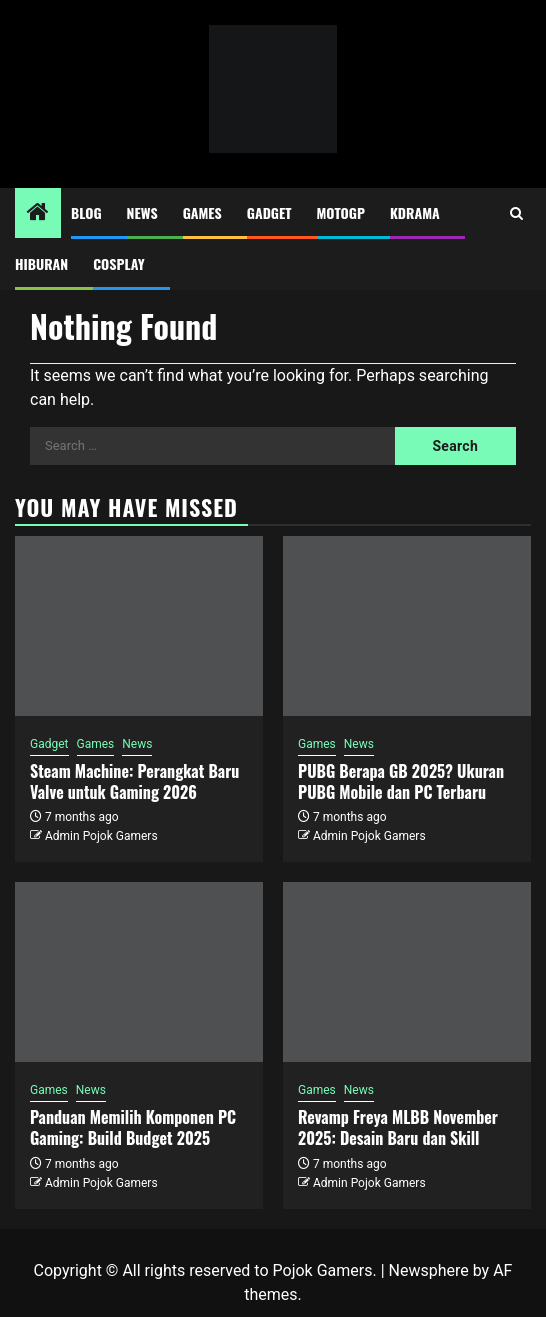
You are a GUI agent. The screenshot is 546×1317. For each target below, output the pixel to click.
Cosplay (118, 263)
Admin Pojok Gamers (101, 836)
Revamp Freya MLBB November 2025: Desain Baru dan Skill (398, 1127)
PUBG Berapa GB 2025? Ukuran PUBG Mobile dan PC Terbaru (401, 781)
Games (202, 212)
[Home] (38, 214)
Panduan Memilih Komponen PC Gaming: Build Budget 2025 (133, 1127)
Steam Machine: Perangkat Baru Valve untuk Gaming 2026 (134, 781)
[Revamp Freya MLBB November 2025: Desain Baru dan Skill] (407, 972)
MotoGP (341, 212)
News (142, 212)
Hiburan (41, 263)
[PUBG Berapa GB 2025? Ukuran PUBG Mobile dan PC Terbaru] (407, 626)
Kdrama (415, 212)
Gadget (269, 212)
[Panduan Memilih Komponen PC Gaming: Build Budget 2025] (139, 972)
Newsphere (429, 1270)
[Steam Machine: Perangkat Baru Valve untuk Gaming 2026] (139, 626)
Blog (86, 212)
